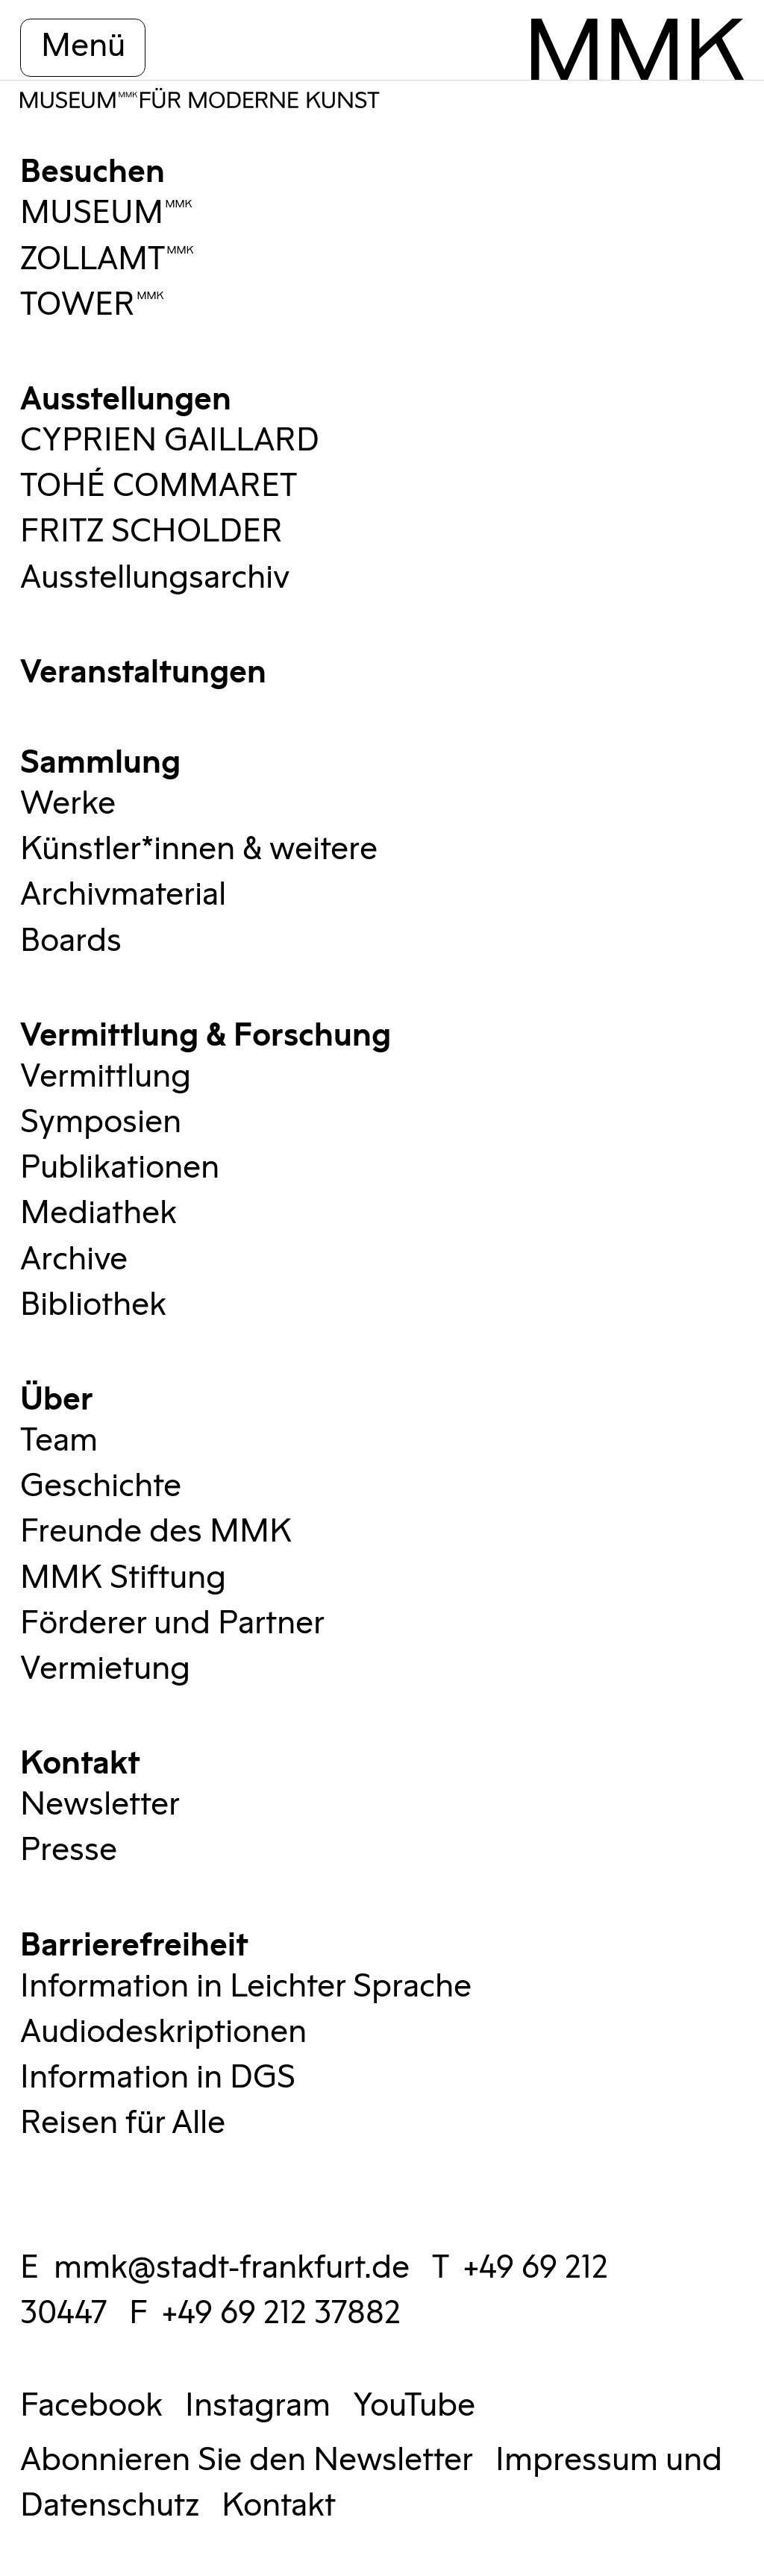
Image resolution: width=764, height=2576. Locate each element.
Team (59, 1440)
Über (56, 1395)
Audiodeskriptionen (163, 2032)
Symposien (100, 1122)
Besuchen (92, 168)
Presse (68, 1850)
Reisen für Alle (122, 2123)
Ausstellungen (125, 395)
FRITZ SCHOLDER (151, 531)
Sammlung (100, 758)
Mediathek (98, 1213)
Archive (74, 1259)
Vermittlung (105, 1077)
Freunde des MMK (156, 1531)
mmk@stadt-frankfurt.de (232, 2268)
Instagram (258, 2406)
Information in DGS (157, 2077)
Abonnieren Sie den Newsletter (246, 2460)
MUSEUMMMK (106, 213)
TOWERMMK (92, 305)
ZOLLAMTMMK (107, 259)
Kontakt (80, 1759)
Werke (68, 804)
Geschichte (100, 1486)
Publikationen (119, 1168)
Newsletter (100, 1804)
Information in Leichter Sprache (246, 1986)
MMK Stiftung (123, 1578)
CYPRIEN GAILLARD (169, 440)
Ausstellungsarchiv (154, 578)
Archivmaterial (123, 895)
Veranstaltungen (143, 668)
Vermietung (105, 1669)
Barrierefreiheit (134, 1941)
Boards (71, 941)
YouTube (414, 2406)
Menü (83, 46)
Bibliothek (93, 1305)
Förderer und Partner (172, 1623)
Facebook (91, 2406)
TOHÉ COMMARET (158, 486)
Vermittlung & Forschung (205, 1031)
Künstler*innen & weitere (199, 849)
